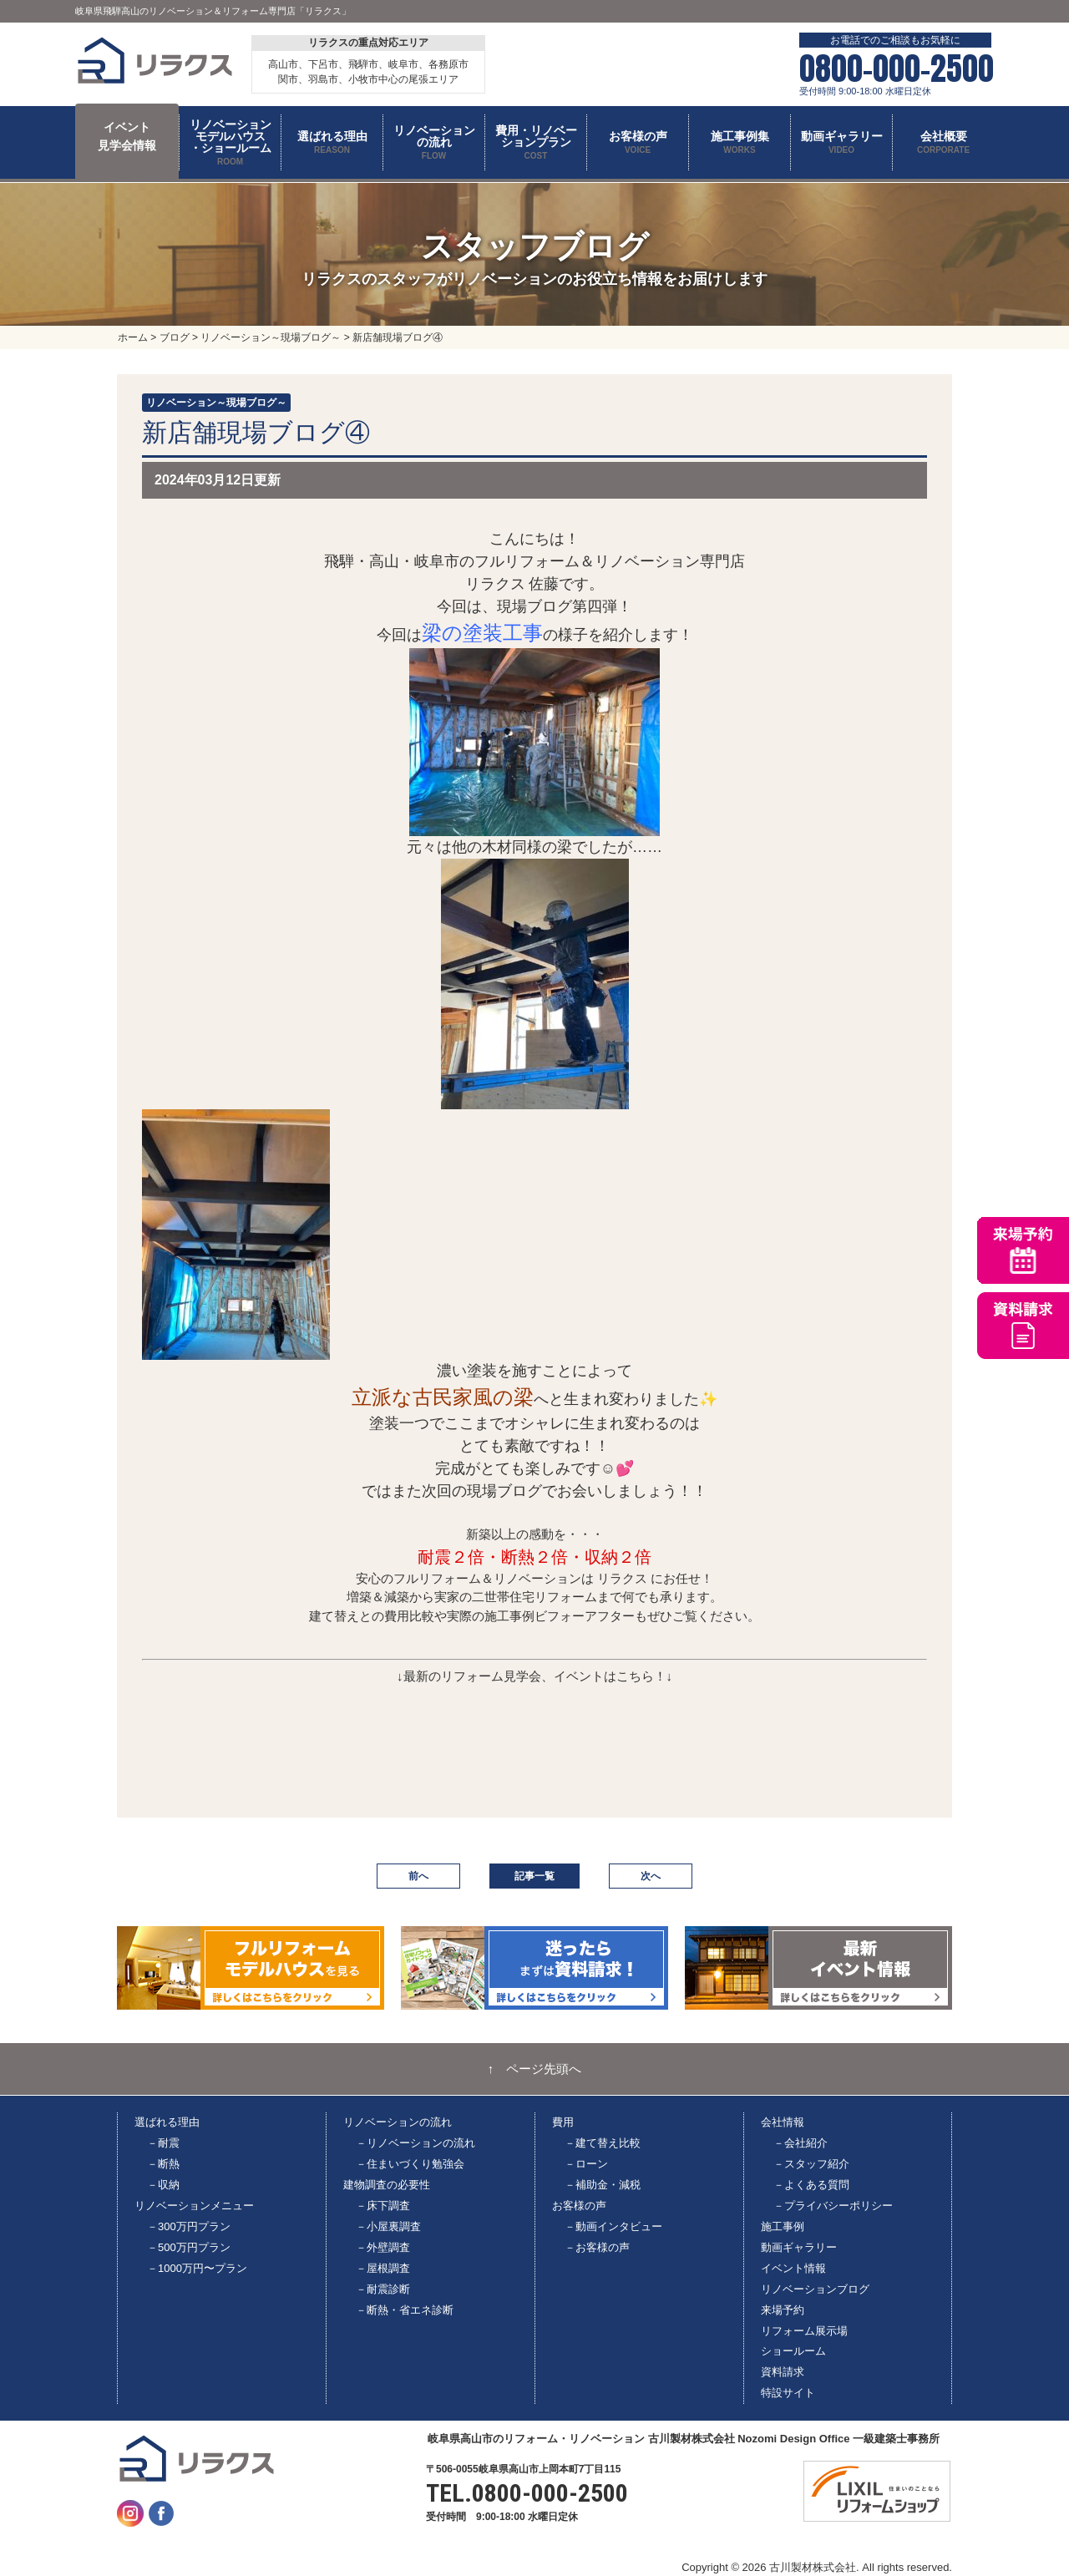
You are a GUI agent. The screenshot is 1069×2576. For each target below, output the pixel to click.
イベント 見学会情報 (127, 136)
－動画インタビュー (613, 2226)
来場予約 (782, 2310)
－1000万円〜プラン (197, 2268)
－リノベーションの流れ (415, 2143)
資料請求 (782, 2372)
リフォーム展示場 (804, 2331)
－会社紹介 (800, 2143)
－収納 (163, 2184)
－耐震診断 (383, 2289)
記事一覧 (534, 1876)
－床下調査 (383, 2205)
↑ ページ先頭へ (535, 2069)
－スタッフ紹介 (811, 2164)
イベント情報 (793, 2268)
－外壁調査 (383, 2247)
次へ (651, 1876)
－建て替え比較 (603, 2143)
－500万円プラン (189, 2247)
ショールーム (793, 2351)
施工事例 (782, 2226)
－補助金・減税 (603, 2184)
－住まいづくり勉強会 (410, 2164)
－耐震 (163, 2143)
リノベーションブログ (815, 2289)
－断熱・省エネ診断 (404, 2310)
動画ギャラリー (799, 2247)
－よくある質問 (811, 2184)
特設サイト (788, 2392)
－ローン (586, 2164)
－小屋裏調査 (388, 2226)
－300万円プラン (189, 2226)
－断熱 (163, 2164)
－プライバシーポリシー (833, 2205)
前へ (418, 1876)
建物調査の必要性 (386, 2184)
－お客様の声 (597, 2247)
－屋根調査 (383, 2268)
